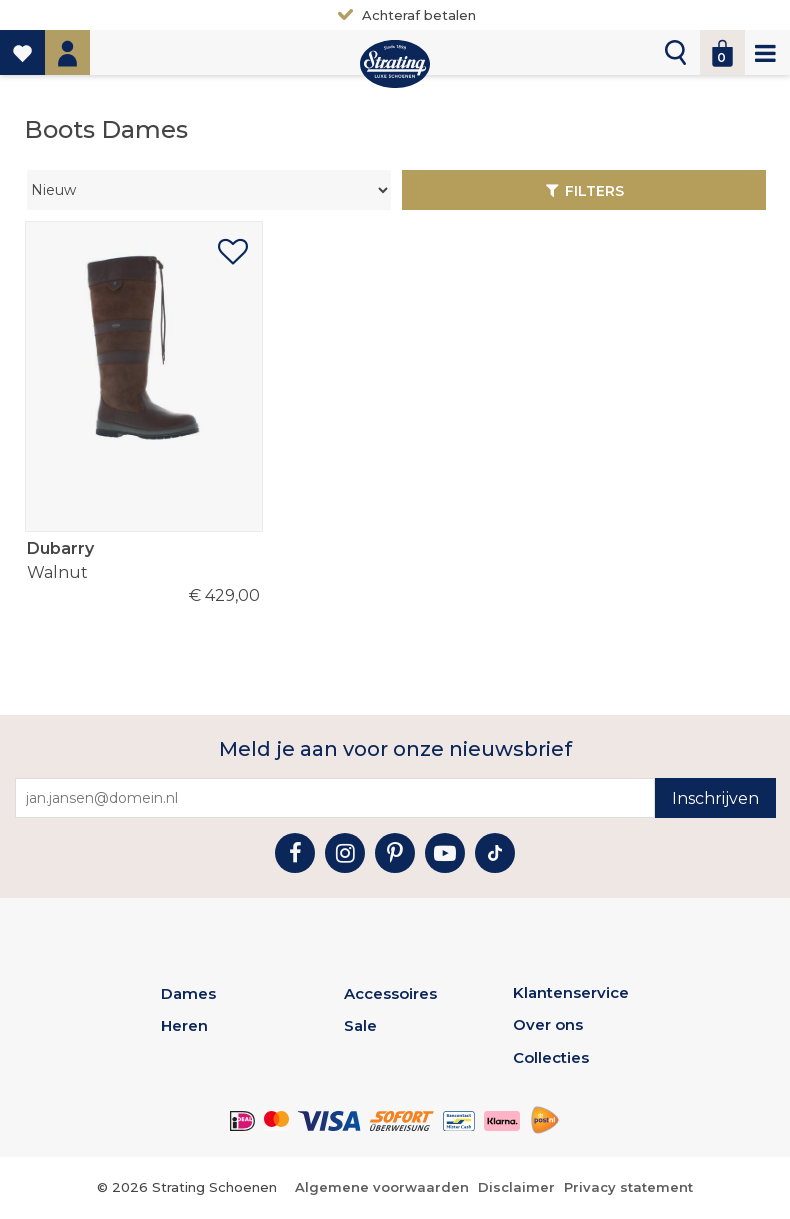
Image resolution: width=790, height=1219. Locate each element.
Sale (360, 1025)
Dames (188, 993)
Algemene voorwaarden (382, 1187)
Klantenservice (571, 992)
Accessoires (390, 993)
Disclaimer (516, 1187)
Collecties (551, 1057)
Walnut (143, 559)
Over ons (548, 1024)
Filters (594, 191)
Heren (184, 1025)
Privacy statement (628, 1187)
